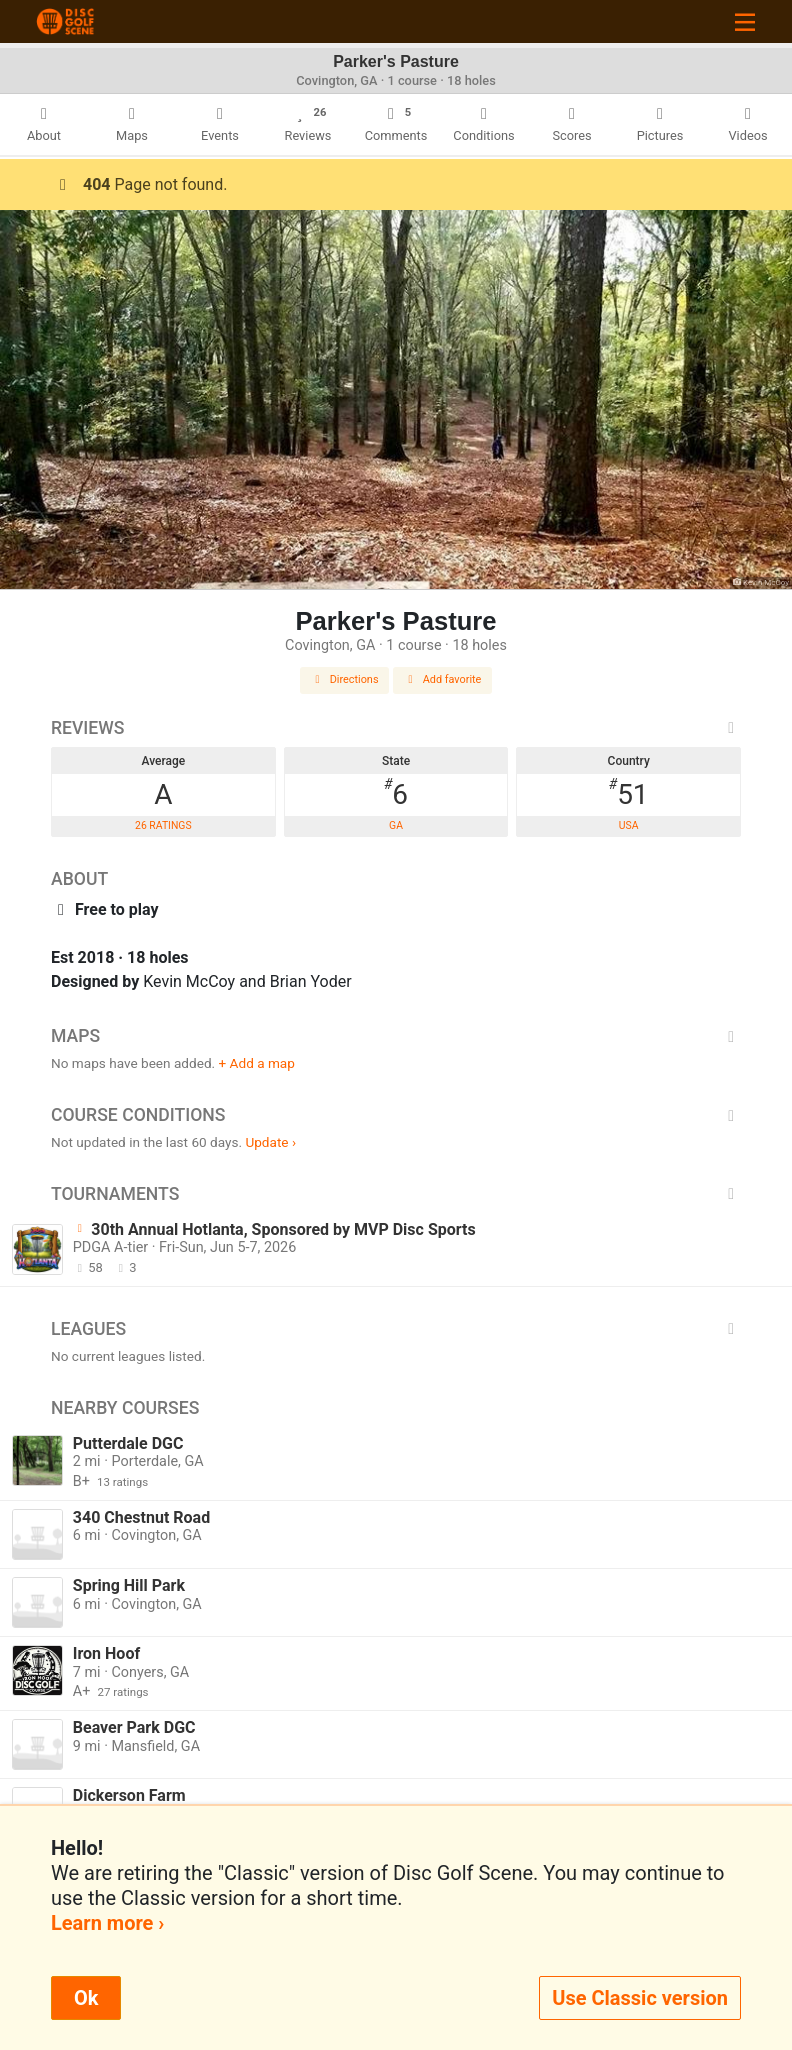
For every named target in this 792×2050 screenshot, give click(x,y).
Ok (86, 1998)
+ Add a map (257, 1063)
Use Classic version (640, 1998)
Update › (270, 1142)
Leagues (396, 1329)
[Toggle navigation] (745, 21)
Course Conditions (396, 1115)
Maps (396, 1036)
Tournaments (396, 1194)
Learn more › (107, 1923)
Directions (345, 679)
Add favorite (443, 679)
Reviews (396, 728)
